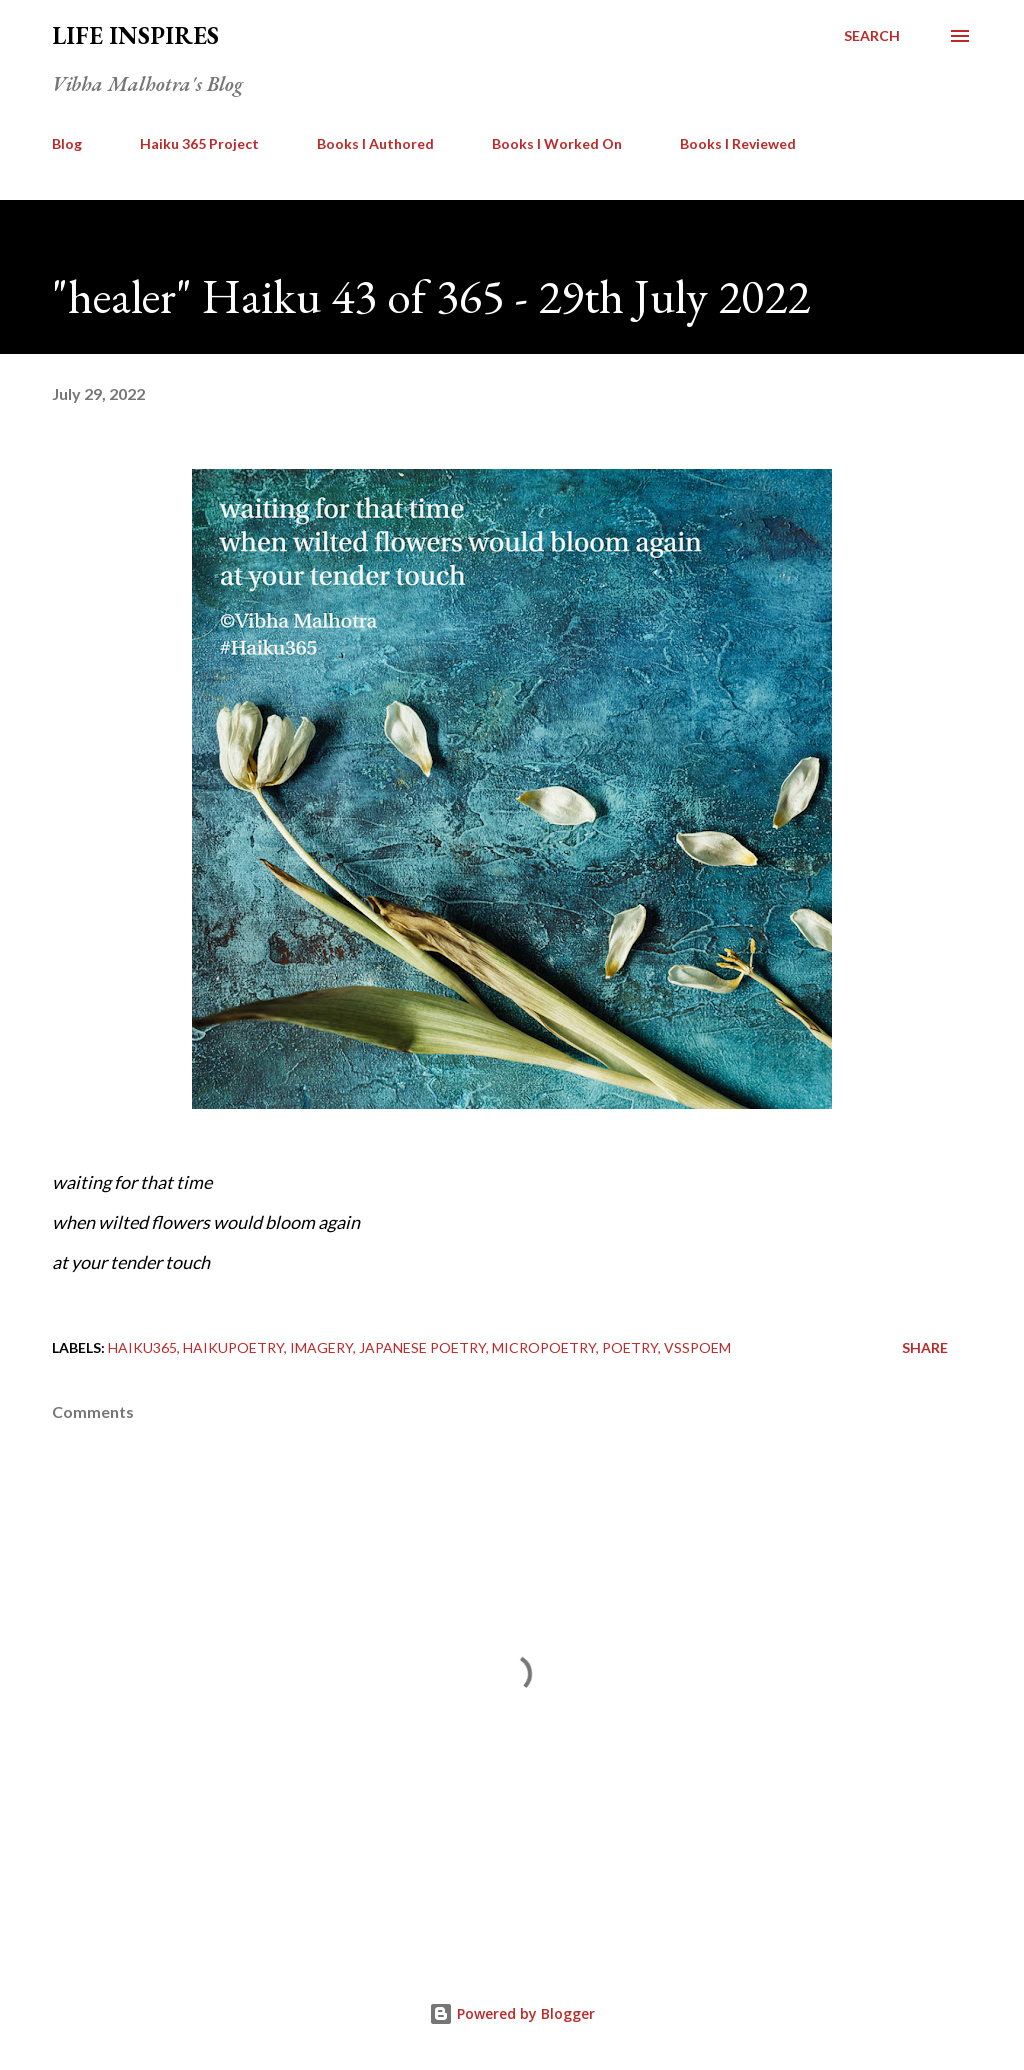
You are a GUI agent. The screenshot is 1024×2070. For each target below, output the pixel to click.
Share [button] (925, 1347)
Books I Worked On (557, 143)
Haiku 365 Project (199, 143)
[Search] (872, 36)
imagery (321, 1347)
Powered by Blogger (512, 2013)
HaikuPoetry (233, 1347)
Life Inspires (135, 35)
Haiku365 (142, 1347)
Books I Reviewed (738, 143)
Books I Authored (375, 143)
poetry (630, 1347)
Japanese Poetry (422, 1347)
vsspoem (697, 1347)
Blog (67, 143)
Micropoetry (544, 1347)
